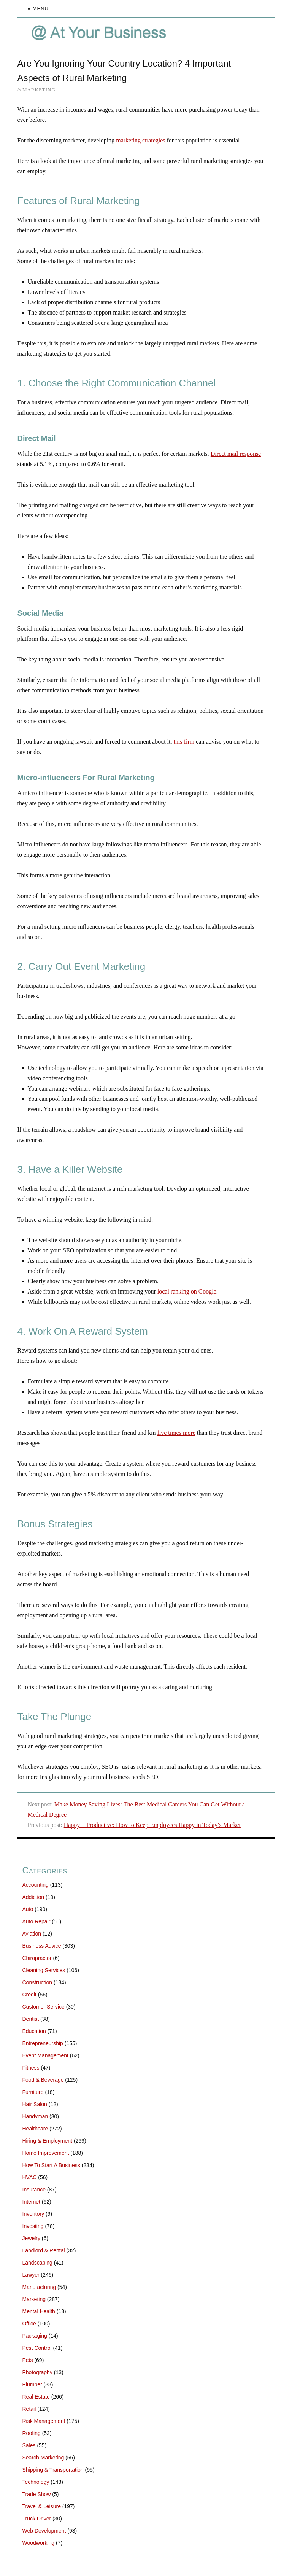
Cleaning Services (43, 1970)
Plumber (32, 2384)
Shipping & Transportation (53, 2470)
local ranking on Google (186, 1291)
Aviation (31, 1934)
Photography (37, 2372)
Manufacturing (39, 2287)
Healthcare (35, 2129)
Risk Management (43, 2421)
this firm (184, 741)
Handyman (35, 2116)
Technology (35, 2482)
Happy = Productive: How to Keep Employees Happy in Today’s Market (152, 1825)
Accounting (35, 1885)
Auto (27, 1909)
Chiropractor (37, 1958)
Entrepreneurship (42, 2043)
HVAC (29, 2177)
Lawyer (31, 2275)
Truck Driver (36, 2518)
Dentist (30, 2019)
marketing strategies (140, 140)
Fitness (31, 2068)
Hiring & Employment (47, 2141)
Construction (37, 1982)
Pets (27, 2360)
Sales (29, 2445)
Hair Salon (34, 2104)
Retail (29, 2409)
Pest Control (37, 2348)
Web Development (44, 2531)
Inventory (33, 2214)
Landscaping (37, 2263)
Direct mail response (236, 453)
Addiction (33, 1897)
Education (34, 2031)
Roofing (31, 2433)
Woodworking (38, 2543)
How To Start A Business (51, 2165)
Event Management (45, 2055)
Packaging (34, 2336)
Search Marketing (43, 2458)
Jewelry (31, 2238)
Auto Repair (36, 1921)
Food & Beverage (43, 2080)
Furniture (33, 2092)
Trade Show (36, 2494)
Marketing (39, 90)
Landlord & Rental (43, 2250)
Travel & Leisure (41, 2506)
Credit (29, 1994)
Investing (33, 2226)
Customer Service (43, 2007)
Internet (31, 2202)
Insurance (34, 2189)
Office (29, 2323)
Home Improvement (45, 2153)
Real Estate (36, 2397)
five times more (176, 1432)
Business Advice (41, 1946)
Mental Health (38, 2311)
